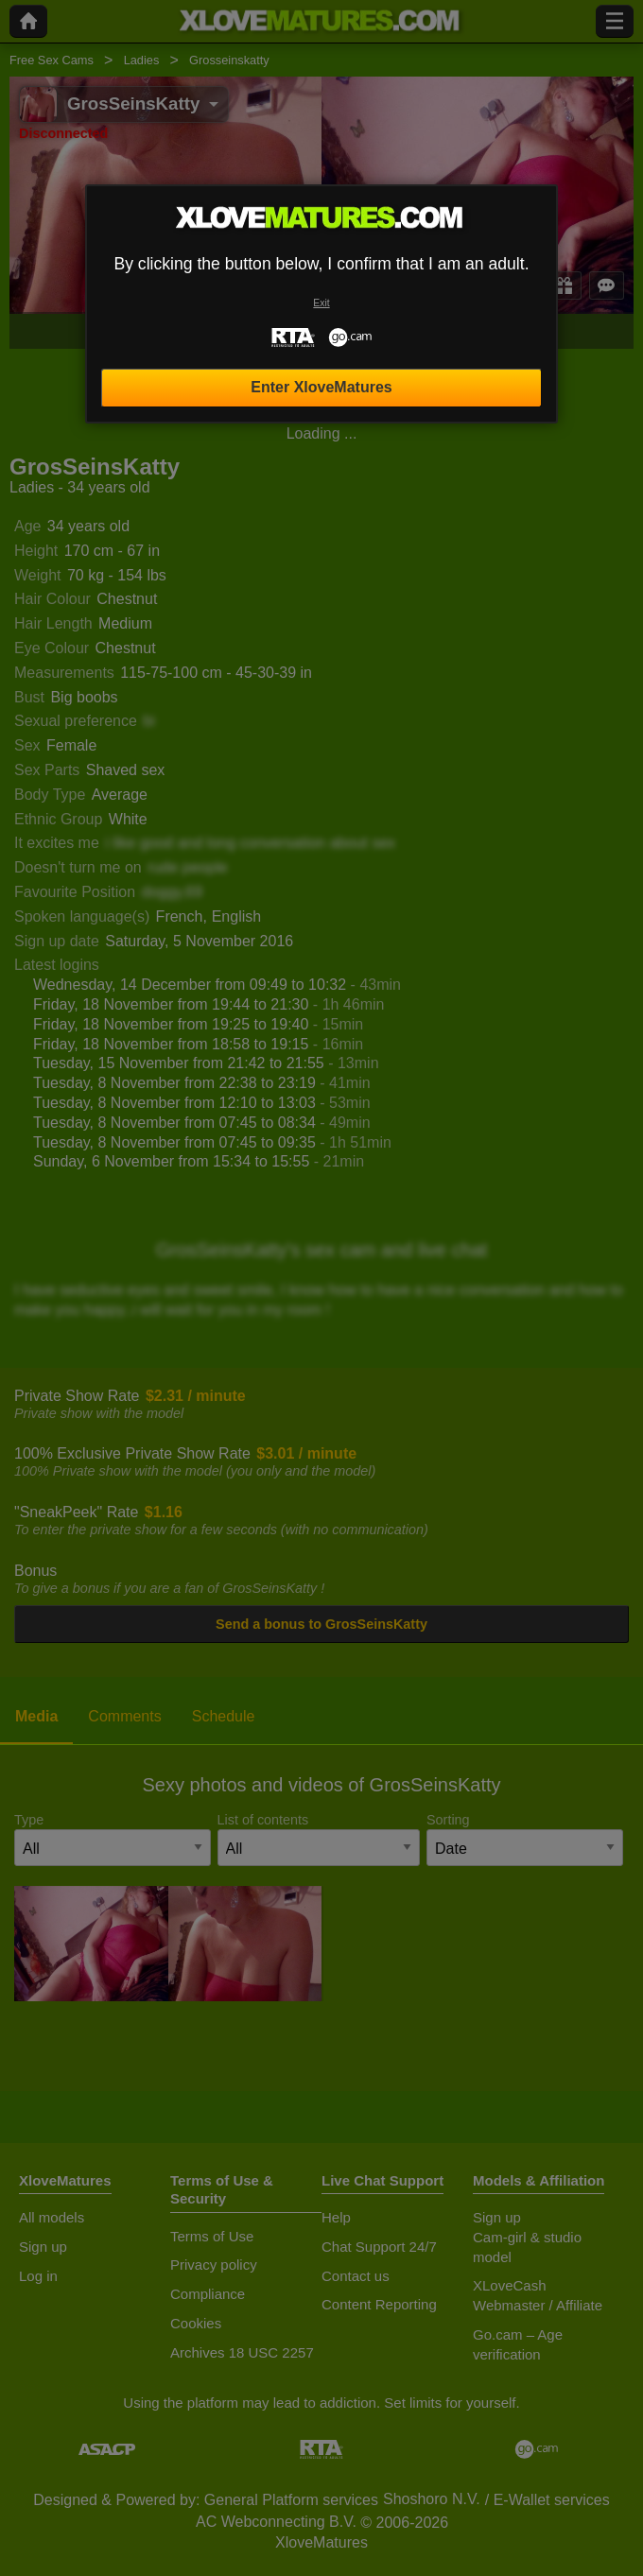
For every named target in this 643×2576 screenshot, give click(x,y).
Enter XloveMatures (321, 387)
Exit (321, 303)
